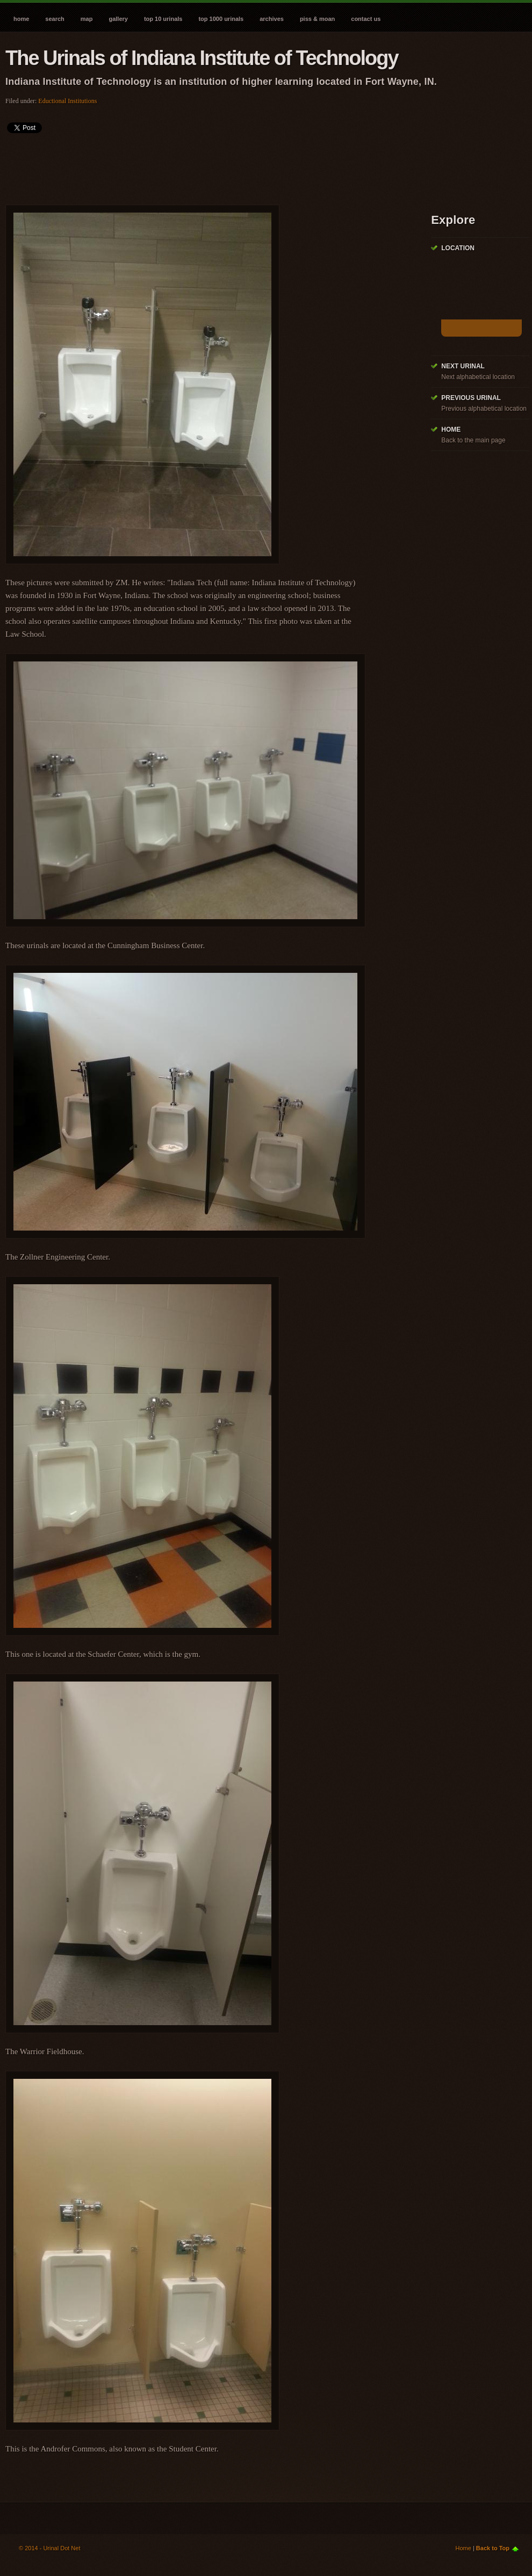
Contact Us (365, 19)
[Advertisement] (201, 165)
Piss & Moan (317, 19)
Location (458, 248)
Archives (272, 19)
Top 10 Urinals (163, 19)
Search (54, 19)
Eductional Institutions (67, 101)
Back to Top (492, 2548)
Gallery (118, 19)
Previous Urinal (471, 398)
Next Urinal (463, 366)
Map (87, 19)
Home (21, 19)
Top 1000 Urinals (220, 19)
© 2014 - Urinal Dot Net (50, 2548)
